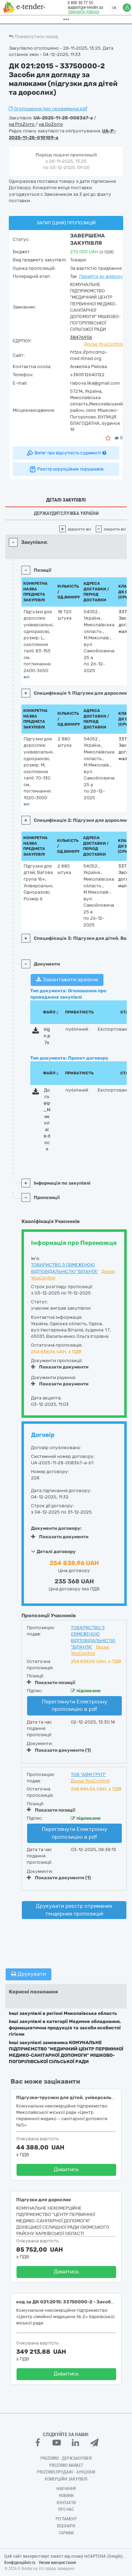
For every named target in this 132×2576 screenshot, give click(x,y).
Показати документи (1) (59, 1750)
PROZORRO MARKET (66, 2465)
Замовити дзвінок (79, 11)
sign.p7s (47, 1035)
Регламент (66, 2518)
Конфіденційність (20, 2562)
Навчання (66, 2488)
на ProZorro (22, 124)
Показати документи (59, 1367)
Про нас (66, 2509)
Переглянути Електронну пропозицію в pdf (74, 1705)
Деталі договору (53, 1551)
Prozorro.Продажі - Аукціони (66, 2472)
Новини (66, 2495)
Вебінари (66, 2526)
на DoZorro (51, 124)
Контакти (66, 2502)
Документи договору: (56, 1528)
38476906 (81, 337)
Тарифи (66, 2533)
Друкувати (28, 1974)
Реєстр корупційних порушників (66, 469)
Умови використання (57, 2562)
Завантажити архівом (67, 979)
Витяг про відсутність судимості (66, 453)
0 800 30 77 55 (76, 2)
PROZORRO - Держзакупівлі (66, 2458)
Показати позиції (51, 1682)
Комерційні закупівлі (66, 2479)
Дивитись (66, 2169)
